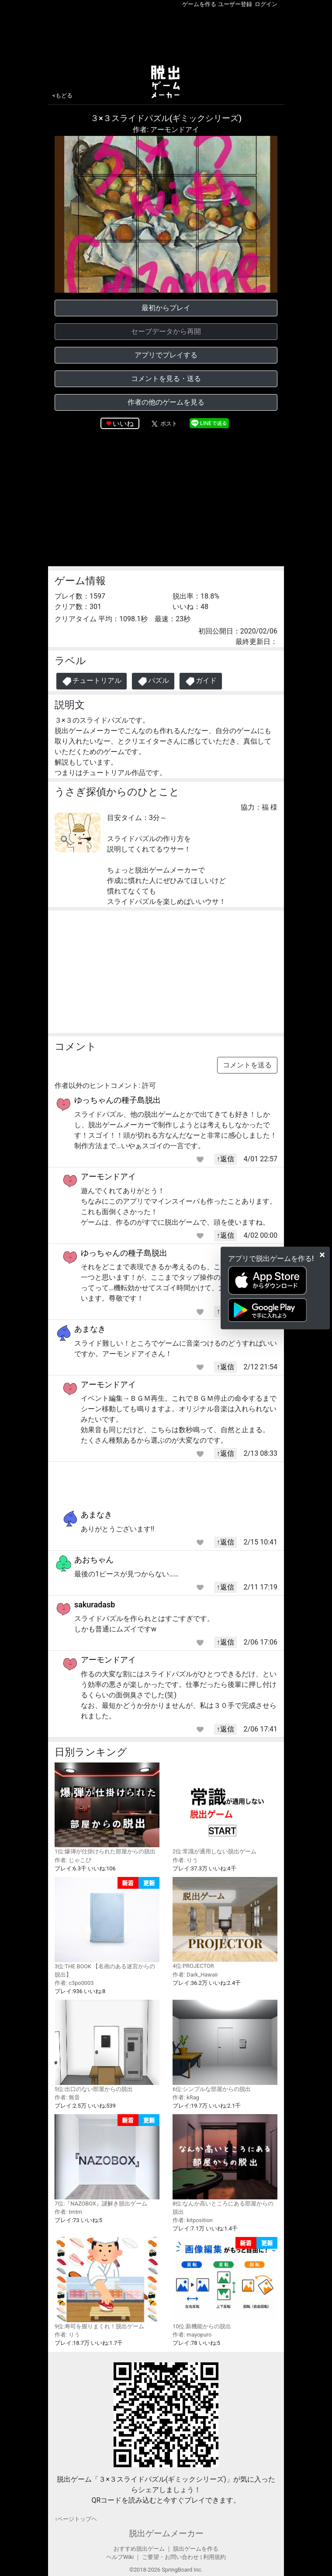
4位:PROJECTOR (225, 1923)
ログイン (266, 4)
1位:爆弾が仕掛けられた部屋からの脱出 (107, 1808)
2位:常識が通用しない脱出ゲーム (225, 1808)
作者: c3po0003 (74, 1983)
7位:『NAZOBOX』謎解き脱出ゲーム (107, 2160)
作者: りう (185, 1860)
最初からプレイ (166, 308)
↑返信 (225, 1159)
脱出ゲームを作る (195, 2548)
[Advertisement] (166, 34)
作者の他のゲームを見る (166, 402)
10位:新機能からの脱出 (225, 2283)
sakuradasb (94, 1604)
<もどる (62, 95)
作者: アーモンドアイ (166, 129)
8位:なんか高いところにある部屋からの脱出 (225, 2164)
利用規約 (214, 2557)
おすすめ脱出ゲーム (139, 2548)
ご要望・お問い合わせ (170, 2557)
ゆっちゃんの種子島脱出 (117, 1099)
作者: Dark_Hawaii (195, 1974)
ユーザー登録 (235, 4)
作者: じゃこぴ (73, 1860)
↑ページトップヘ (76, 2519)
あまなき (90, 1328)
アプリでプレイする (166, 355)
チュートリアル (91, 681)
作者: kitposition (193, 2220)
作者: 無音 (67, 2097)
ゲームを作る (199, 4)
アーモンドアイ (108, 1176)
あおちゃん (94, 1559)
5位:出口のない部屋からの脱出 (107, 2046)
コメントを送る (247, 1065)
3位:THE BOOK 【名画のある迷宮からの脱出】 (107, 1927)
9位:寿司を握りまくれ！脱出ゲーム (107, 2283)
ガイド (201, 681)
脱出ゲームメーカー (166, 2533)
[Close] (322, 1255)
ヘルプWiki (120, 2557)
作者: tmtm (68, 2212)
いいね (123, 423)
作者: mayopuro (192, 2334)
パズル (153, 681)
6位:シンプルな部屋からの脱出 (225, 2046)
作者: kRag (186, 2097)
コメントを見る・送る (166, 378)
